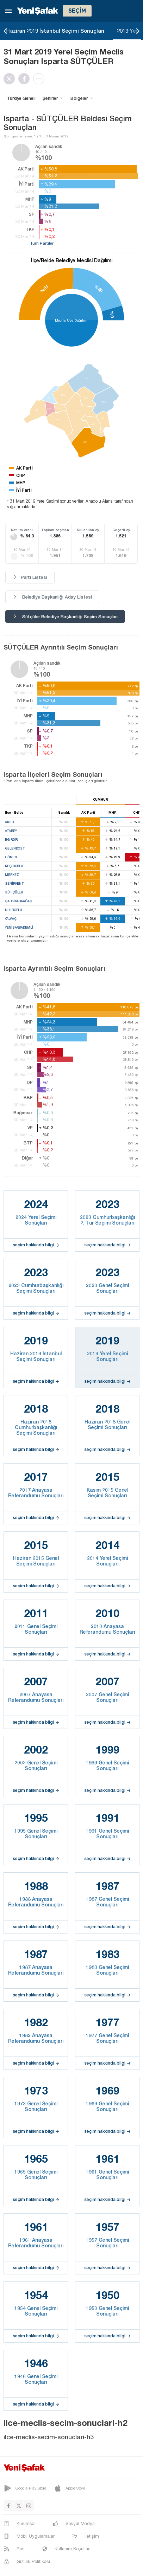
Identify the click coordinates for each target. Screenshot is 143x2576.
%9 (112, 314)
